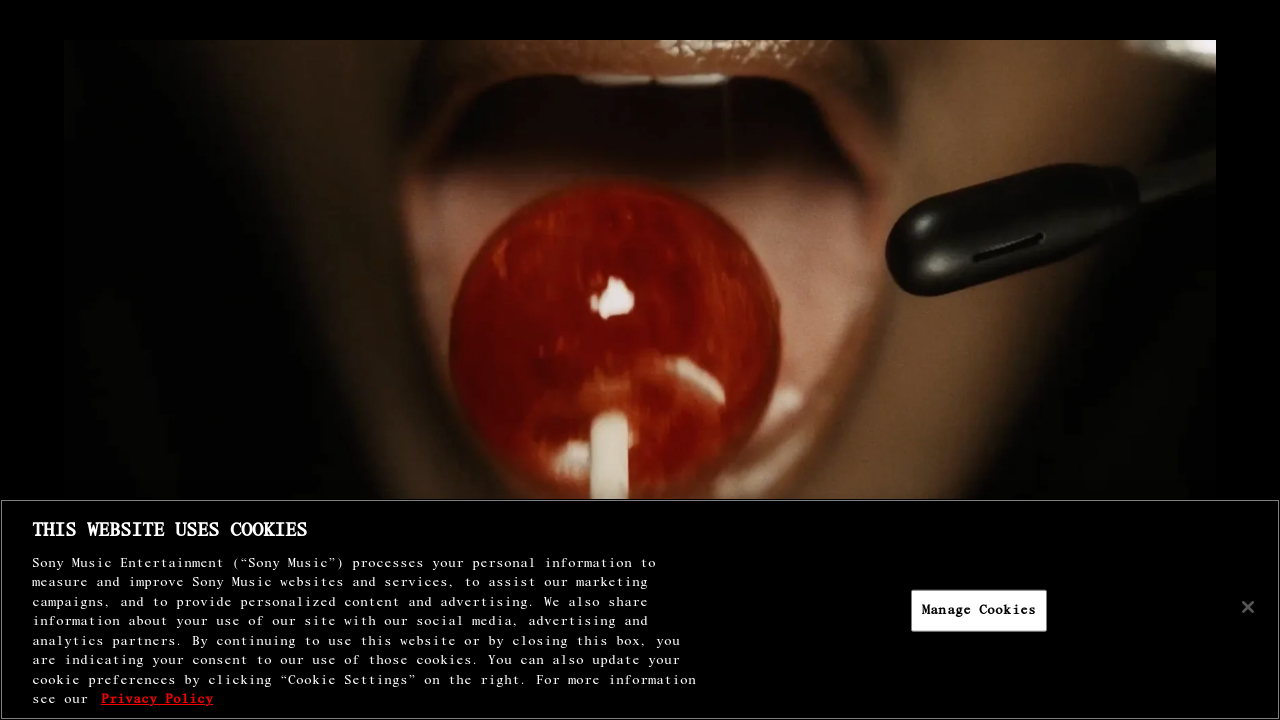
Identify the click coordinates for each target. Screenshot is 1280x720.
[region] (640, 609)
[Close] (1248, 607)
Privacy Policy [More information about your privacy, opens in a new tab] (157, 699)
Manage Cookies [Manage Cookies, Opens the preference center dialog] (979, 610)
